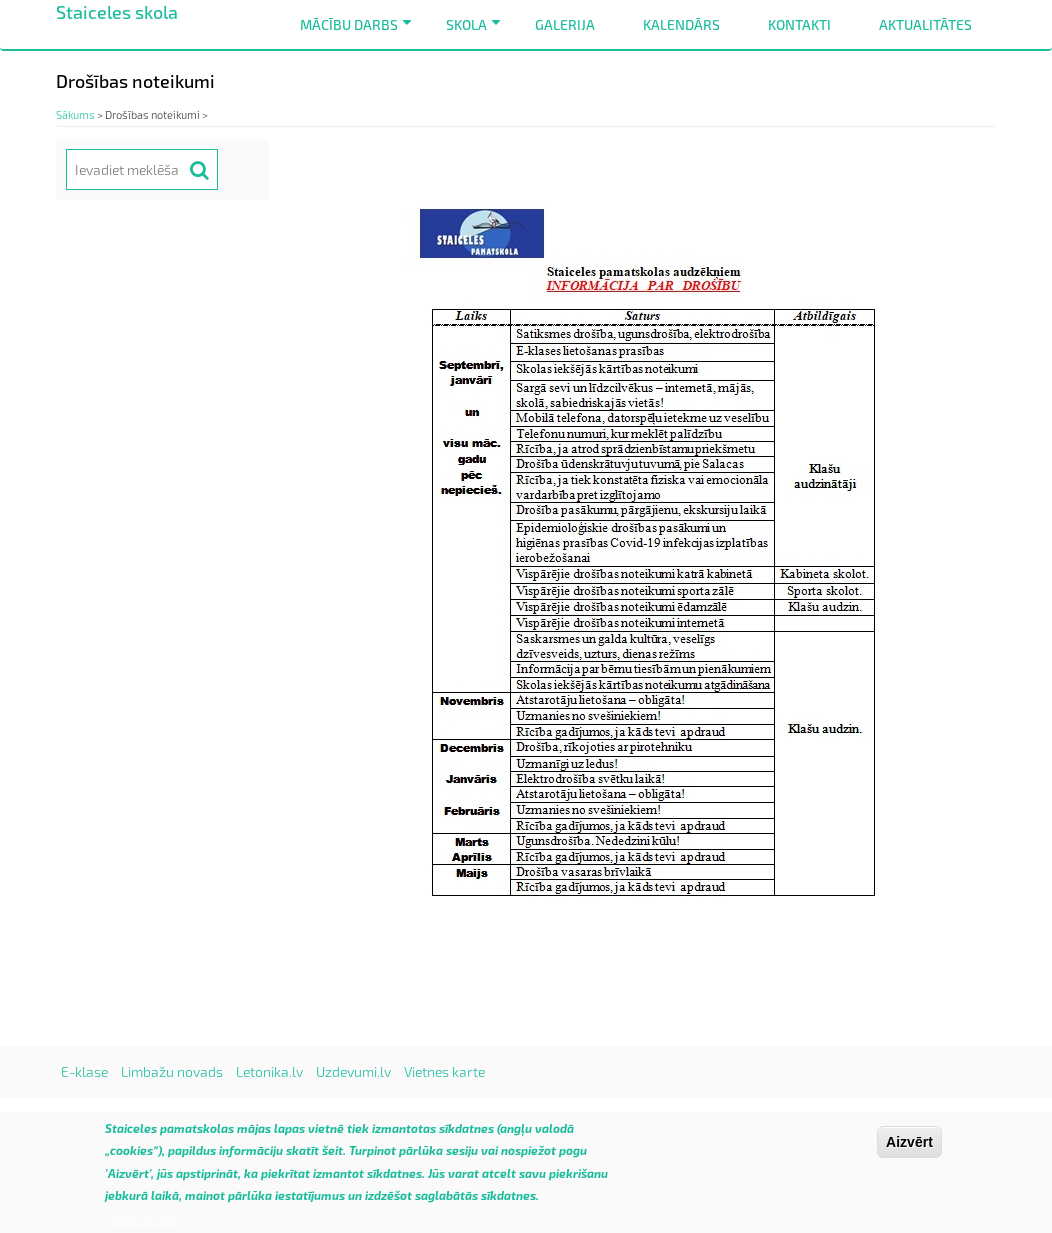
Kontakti (799, 24)
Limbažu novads (172, 1071)
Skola (477, 32)
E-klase (84, 1071)
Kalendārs (681, 24)
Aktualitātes (925, 24)
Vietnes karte (444, 1071)
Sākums (75, 114)
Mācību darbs (359, 32)
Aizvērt (909, 1150)
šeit (332, 1158)
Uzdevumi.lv (353, 1071)
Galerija (565, 24)
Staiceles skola (117, 12)
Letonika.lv (269, 1071)
